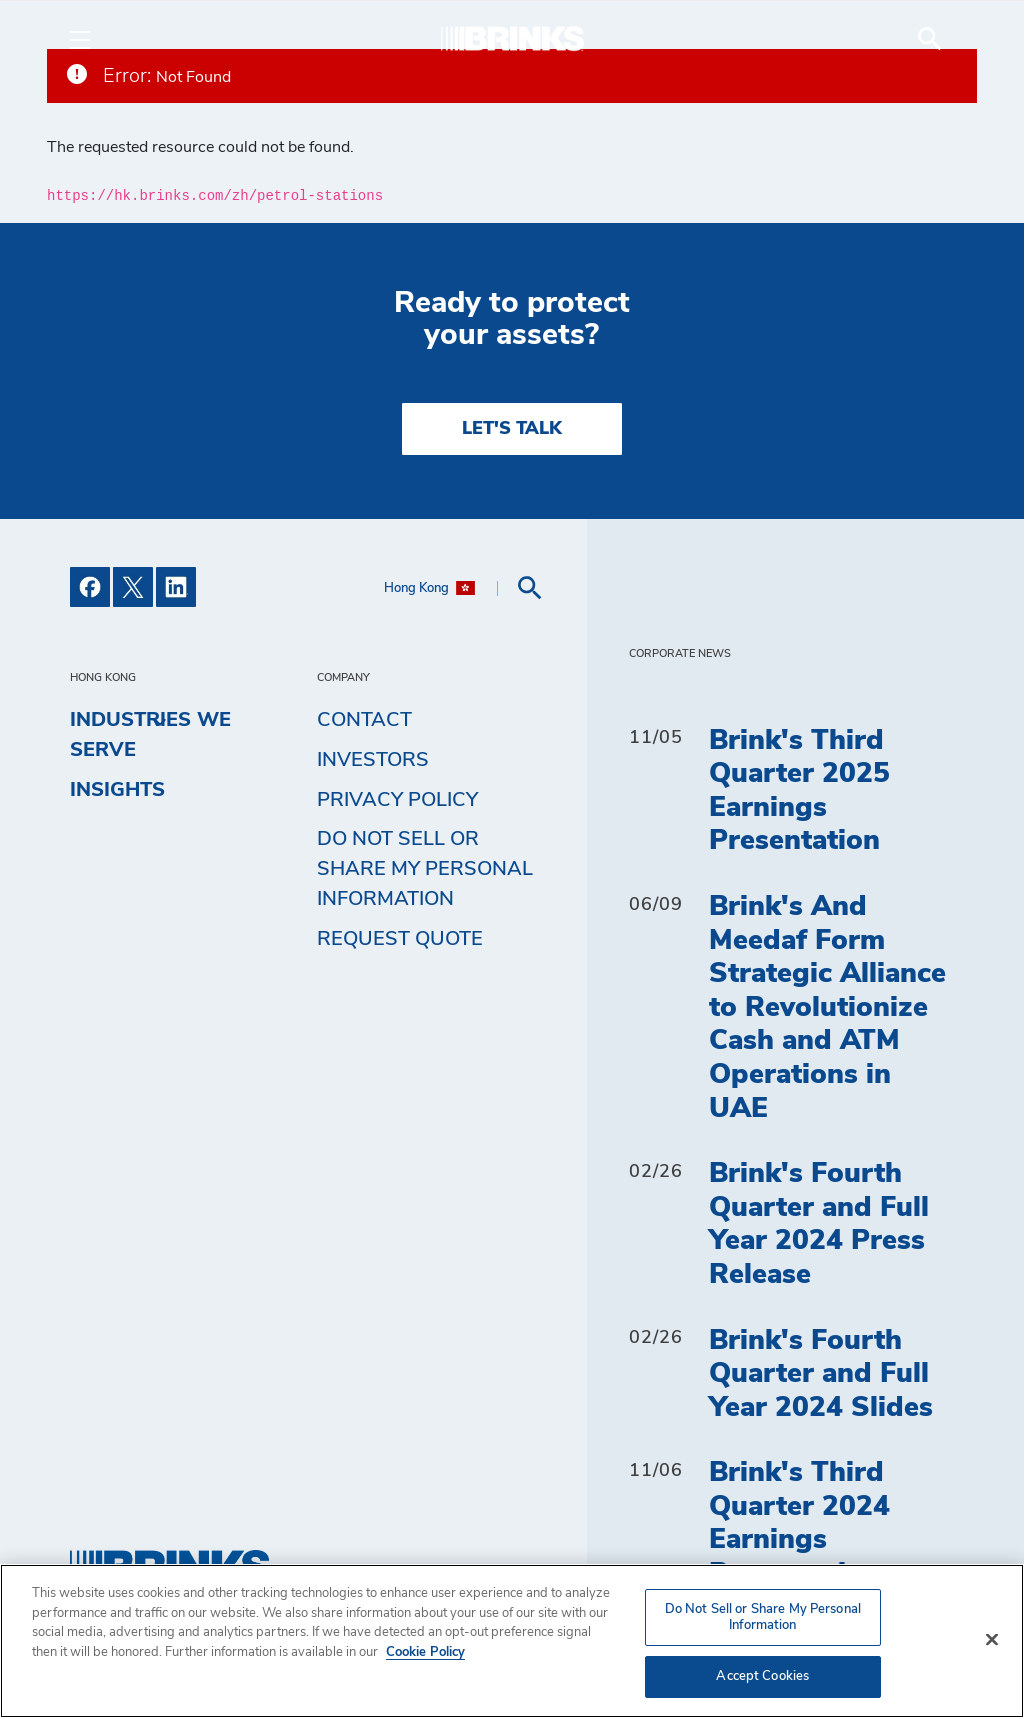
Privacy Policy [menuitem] (397, 800)
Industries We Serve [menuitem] (150, 731)
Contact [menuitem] (364, 720)
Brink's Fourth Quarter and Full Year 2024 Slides (821, 1374)
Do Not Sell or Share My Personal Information (425, 869)
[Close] (992, 1640)
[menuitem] (930, 39)
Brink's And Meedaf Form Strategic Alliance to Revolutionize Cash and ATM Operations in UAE (827, 1008)
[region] (512, 1641)
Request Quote (400, 939)
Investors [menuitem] (373, 760)
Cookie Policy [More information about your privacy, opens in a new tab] (425, 1652)
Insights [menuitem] (117, 790)
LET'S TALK (512, 429)
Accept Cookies (762, 1676)
